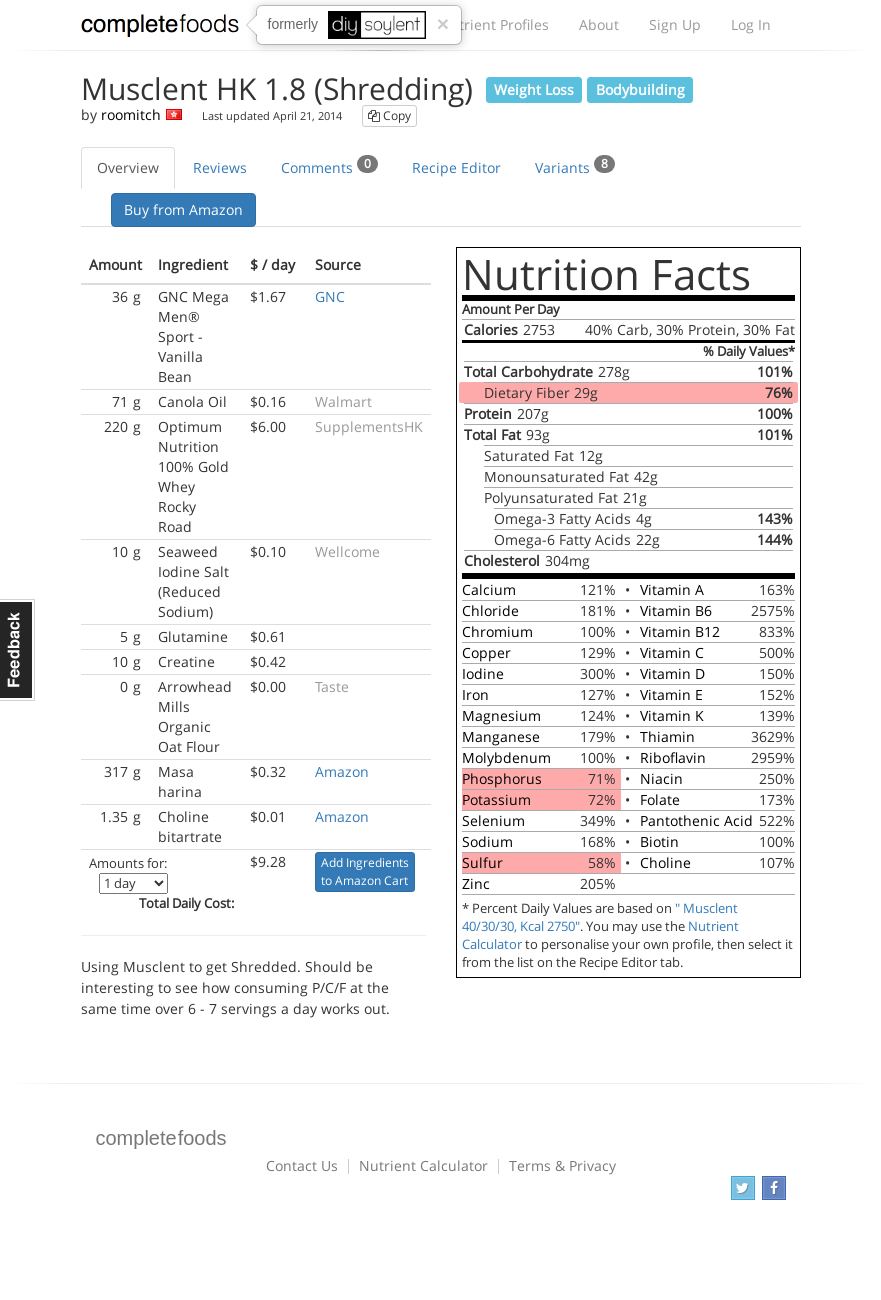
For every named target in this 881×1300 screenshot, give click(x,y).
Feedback (17, 650)
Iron (475, 694)
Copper (486, 652)
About (599, 24)
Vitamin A (672, 589)
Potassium (496, 799)
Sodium (487, 841)
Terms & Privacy (562, 1165)
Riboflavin (673, 757)
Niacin (661, 778)
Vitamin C (672, 652)
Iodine (483, 673)
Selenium (493, 820)
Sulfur (482, 862)
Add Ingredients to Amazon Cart (365, 871)
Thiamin (667, 736)
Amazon (342, 771)
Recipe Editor (456, 167)
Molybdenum (506, 757)
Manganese (501, 736)
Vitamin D (672, 673)
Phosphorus (502, 778)
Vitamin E (671, 694)
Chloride (490, 610)
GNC (330, 296)
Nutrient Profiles (494, 24)
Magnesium (501, 715)
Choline (665, 862)
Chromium (497, 631)
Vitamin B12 (680, 631)
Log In (751, 24)
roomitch (131, 114)
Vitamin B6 (676, 610)
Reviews (220, 167)
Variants (575, 166)
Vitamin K (672, 715)
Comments (329, 166)
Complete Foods (160, 29)
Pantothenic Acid (696, 820)
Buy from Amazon (183, 209)
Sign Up (675, 24)
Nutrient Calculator (423, 1165)
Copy (389, 115)
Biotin (659, 841)
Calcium (489, 589)
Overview (128, 167)
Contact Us (302, 1165)
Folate (660, 799)
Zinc (476, 883)
